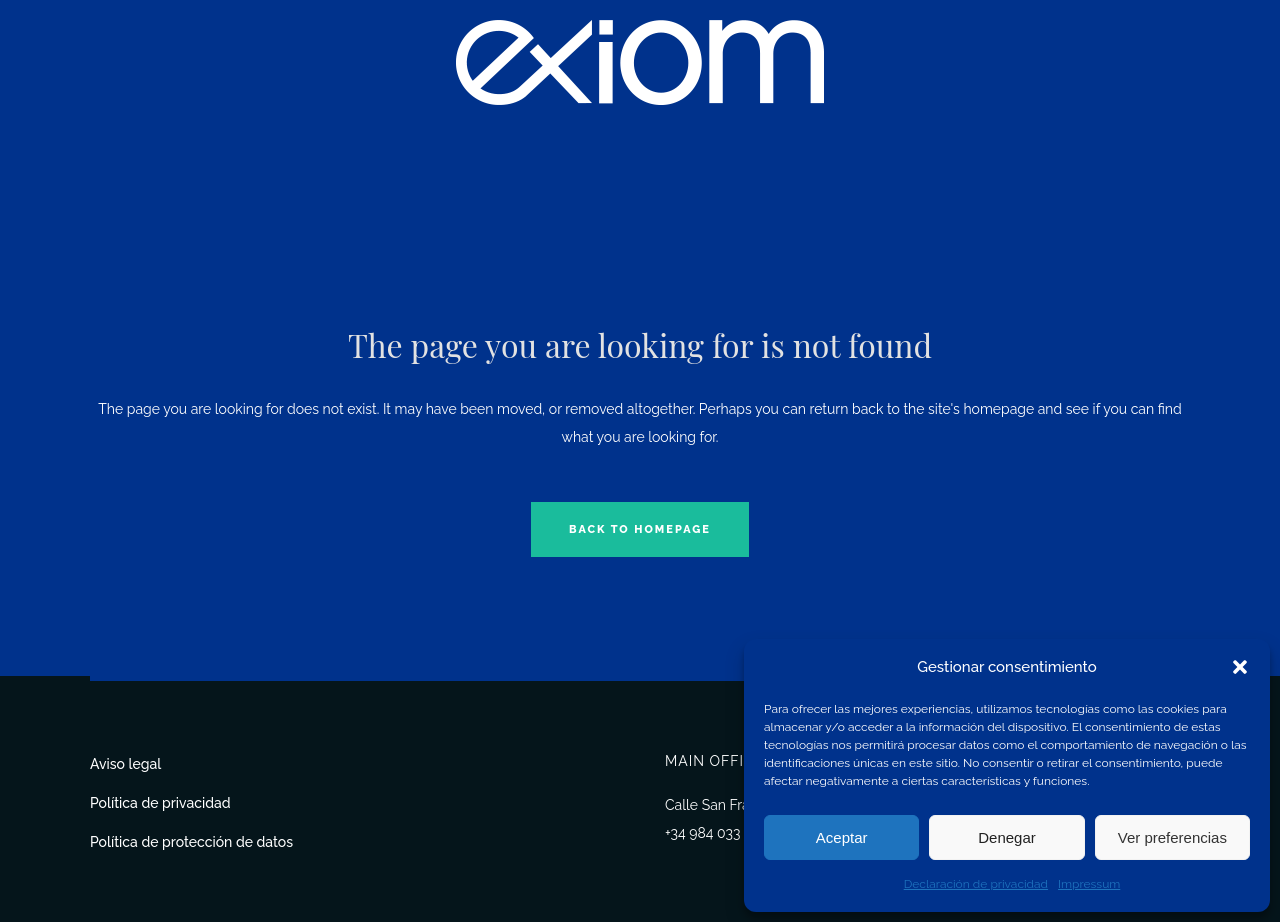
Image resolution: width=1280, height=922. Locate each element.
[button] (1240, 667)
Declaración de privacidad (976, 884)
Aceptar (842, 837)
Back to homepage (640, 529)
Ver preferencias (1172, 837)
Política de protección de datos (191, 842)
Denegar (1007, 837)
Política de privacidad (160, 803)
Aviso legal (125, 764)
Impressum (1089, 884)
